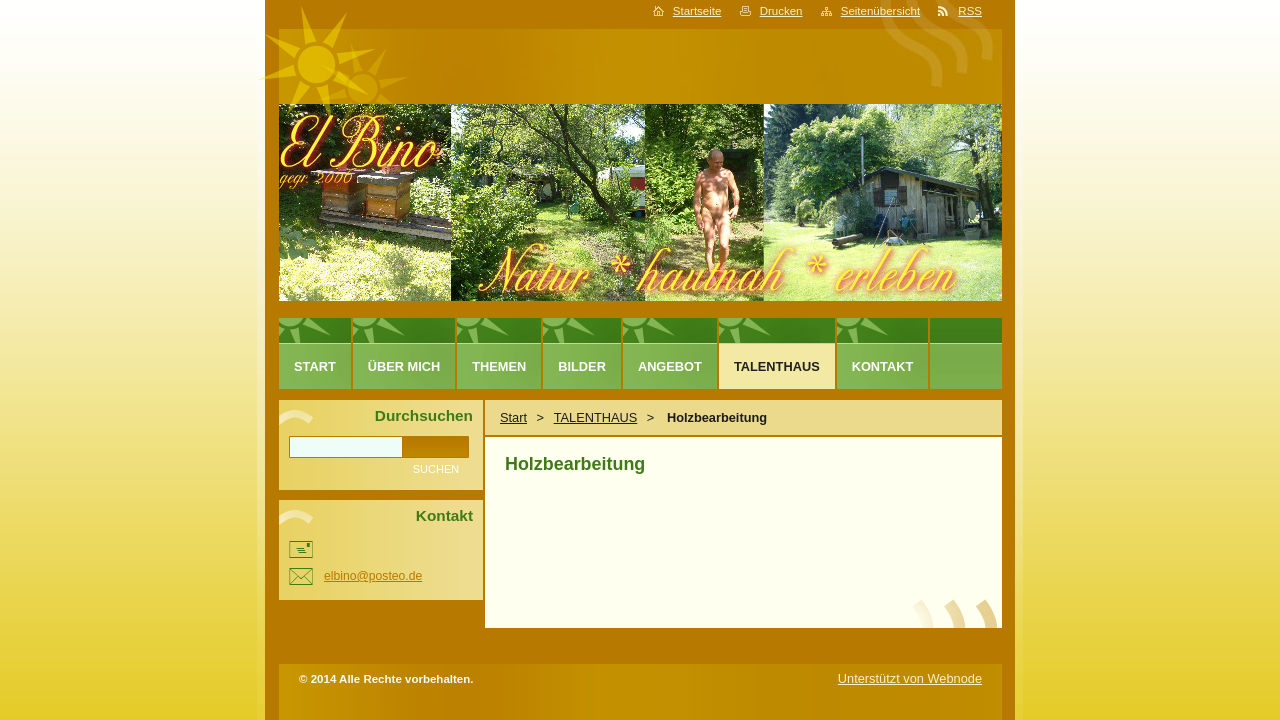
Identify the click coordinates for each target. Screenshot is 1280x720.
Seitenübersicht (880, 11)
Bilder (582, 366)
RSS (970, 11)
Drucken (781, 11)
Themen (499, 366)
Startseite (697, 11)
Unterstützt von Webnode (910, 678)
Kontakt (883, 366)
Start (513, 417)
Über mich (404, 366)
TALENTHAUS (596, 417)
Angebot (670, 366)
